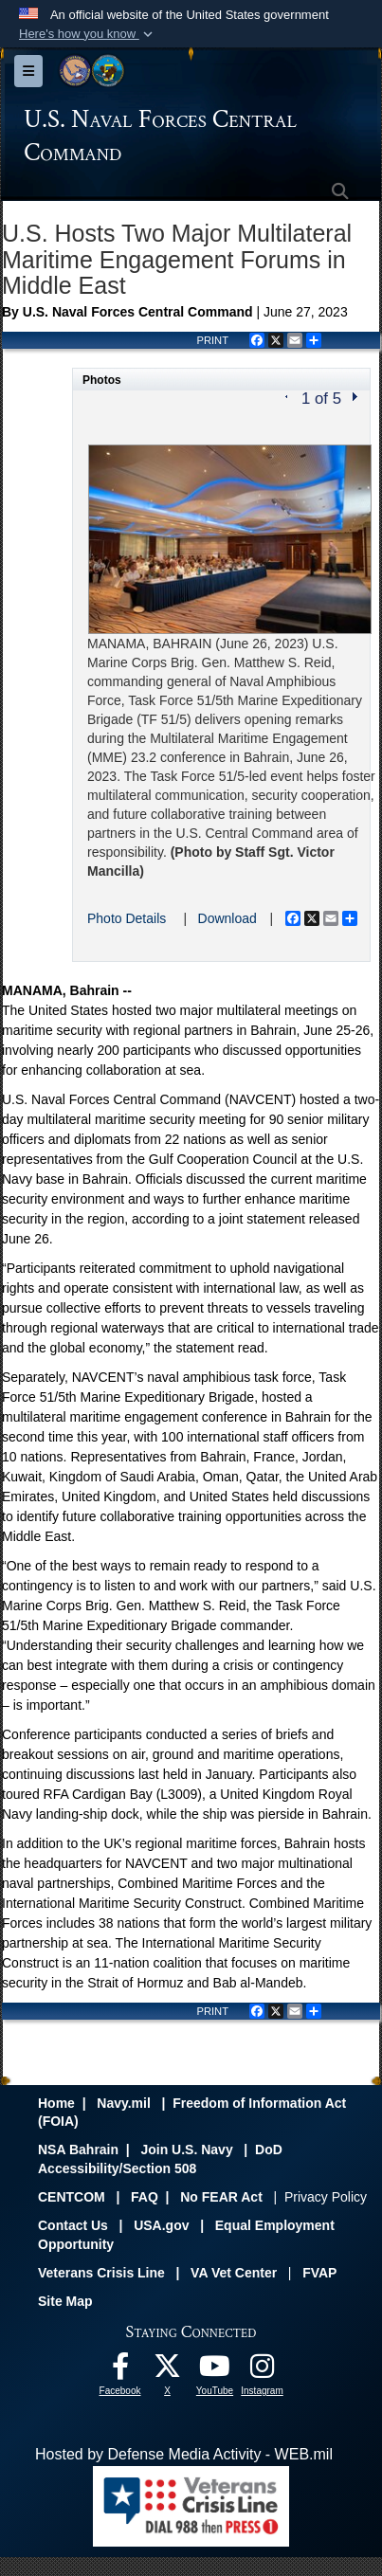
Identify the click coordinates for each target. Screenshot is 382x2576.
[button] (87, 34)
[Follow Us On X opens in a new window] (167, 2371)
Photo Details (126, 918)
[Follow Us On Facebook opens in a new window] (120, 2371)
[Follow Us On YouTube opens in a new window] (215, 2371)
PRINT (212, 340)
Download (227, 918)
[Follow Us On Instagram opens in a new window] (262, 2371)
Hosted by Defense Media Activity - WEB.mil (184, 2454)
